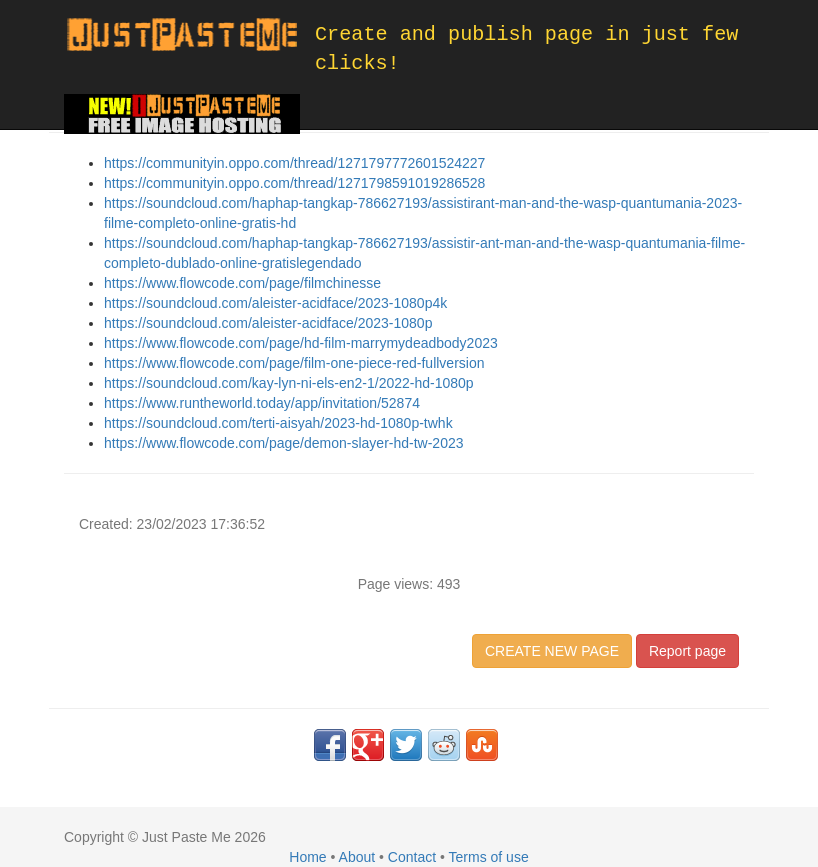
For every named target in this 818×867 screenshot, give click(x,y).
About (357, 857)
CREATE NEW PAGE (552, 651)
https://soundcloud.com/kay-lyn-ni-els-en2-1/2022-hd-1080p (289, 383)
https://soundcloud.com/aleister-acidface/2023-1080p (268, 323)
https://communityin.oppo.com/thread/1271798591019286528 (294, 183)
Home (307, 857)
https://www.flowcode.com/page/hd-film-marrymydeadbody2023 (301, 343)
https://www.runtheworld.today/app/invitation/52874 (262, 403)
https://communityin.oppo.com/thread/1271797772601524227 (294, 163)
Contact (412, 857)
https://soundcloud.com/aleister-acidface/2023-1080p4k (275, 303)
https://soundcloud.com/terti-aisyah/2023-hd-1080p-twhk (278, 423)
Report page (687, 651)
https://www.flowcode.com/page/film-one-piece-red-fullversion (294, 363)
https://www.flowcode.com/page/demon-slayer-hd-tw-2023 (284, 443)
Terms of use (489, 857)
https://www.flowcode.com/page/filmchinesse (242, 283)
